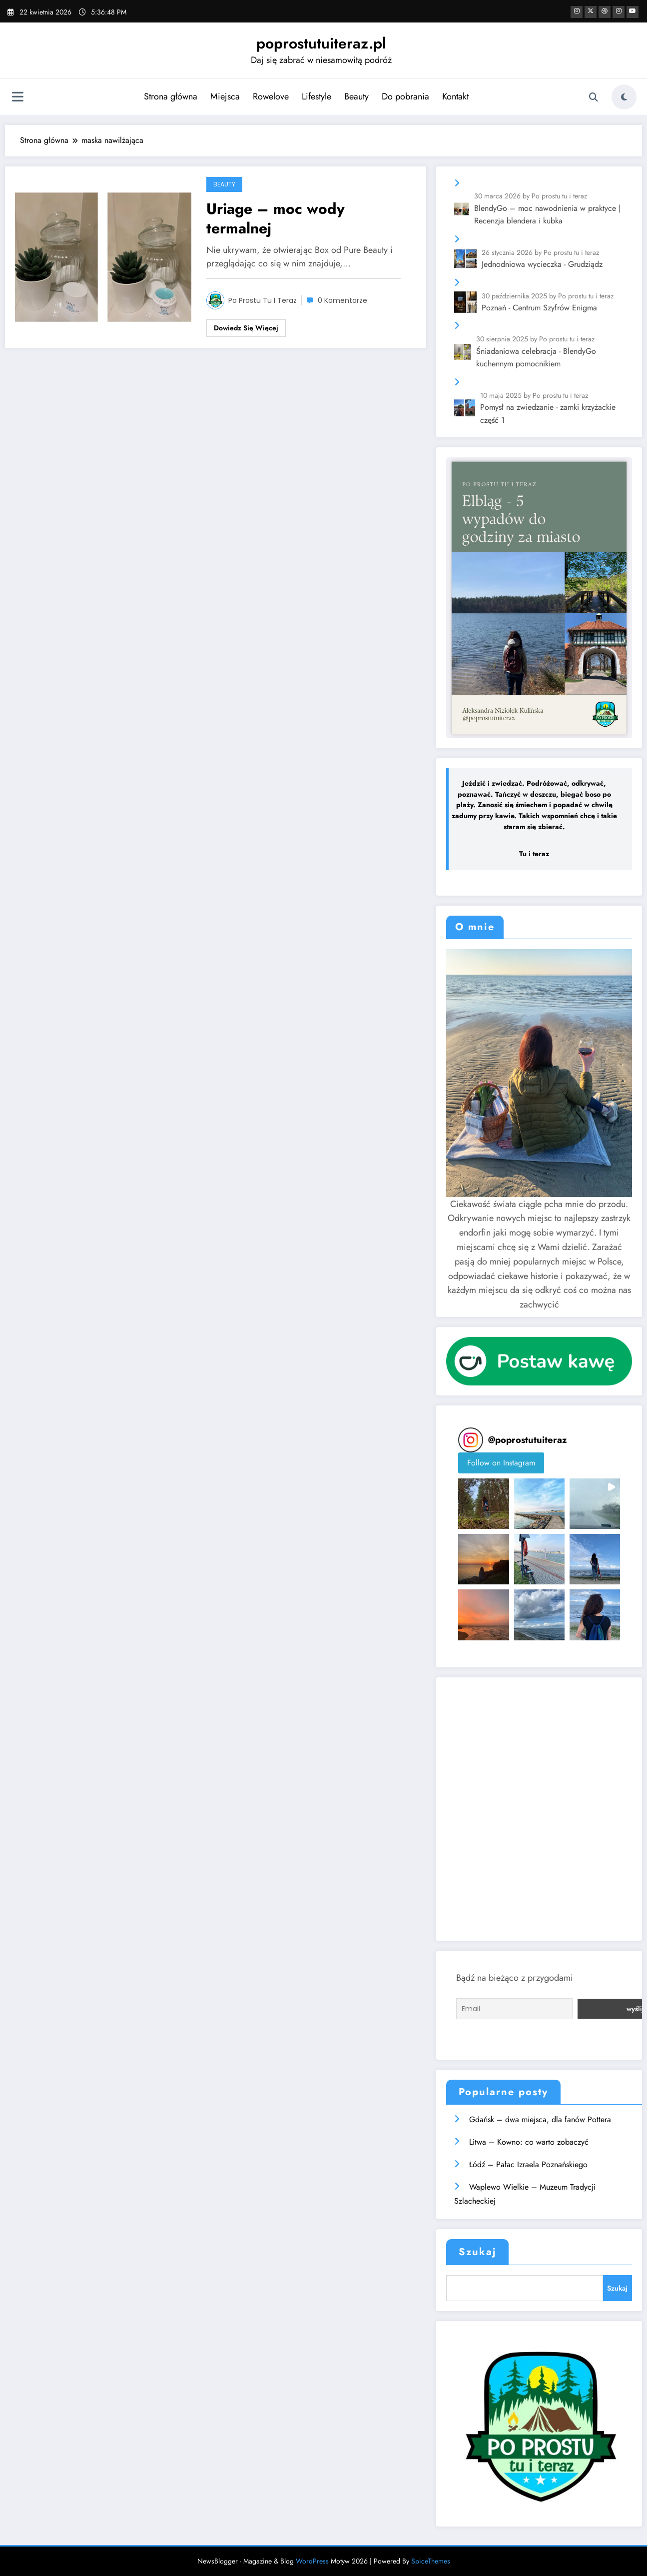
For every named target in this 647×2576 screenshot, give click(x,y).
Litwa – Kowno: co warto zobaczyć (529, 2140)
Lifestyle (315, 96)
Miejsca (223, 96)
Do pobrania (404, 96)
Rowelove (269, 96)
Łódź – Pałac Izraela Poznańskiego (528, 2162)
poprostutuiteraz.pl (321, 43)
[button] (483, 1503)
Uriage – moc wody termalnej (275, 218)
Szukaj (477, 2250)
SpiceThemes (430, 2559)
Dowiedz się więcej (246, 328)
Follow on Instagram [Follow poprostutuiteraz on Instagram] (501, 1462)
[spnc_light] (624, 96)
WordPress (312, 2559)
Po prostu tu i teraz (262, 300)
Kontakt (454, 96)
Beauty (355, 96)
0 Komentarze (342, 300)
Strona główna (169, 96)
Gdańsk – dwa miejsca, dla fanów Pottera (540, 2118)
